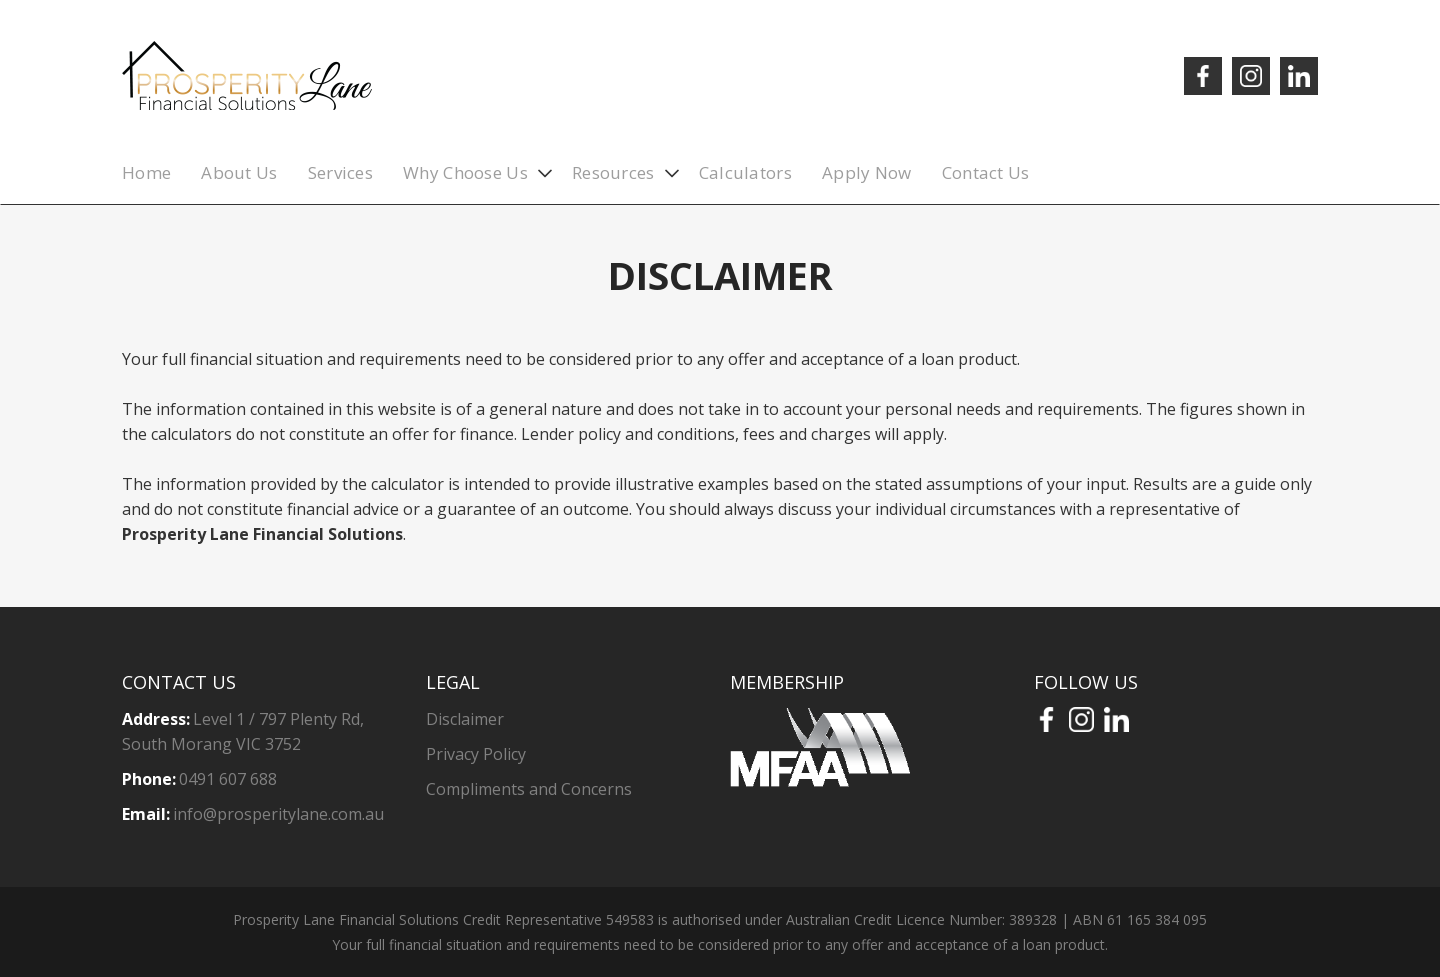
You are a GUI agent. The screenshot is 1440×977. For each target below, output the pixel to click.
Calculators (745, 172)
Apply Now (867, 172)
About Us (239, 172)
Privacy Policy (476, 754)
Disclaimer (465, 719)
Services (340, 172)
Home (146, 172)
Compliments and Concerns (529, 789)
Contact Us (986, 172)
